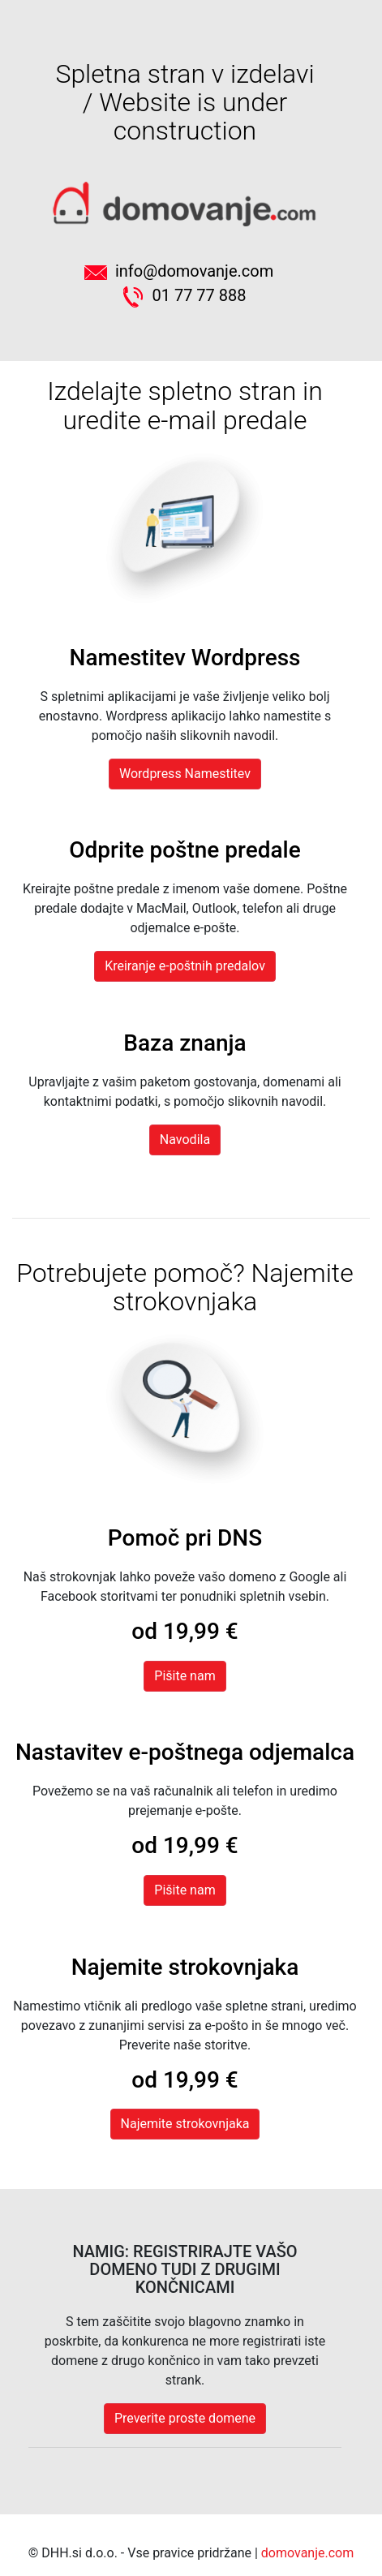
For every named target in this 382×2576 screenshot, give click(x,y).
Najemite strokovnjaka (185, 1967)
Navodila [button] (185, 1139)
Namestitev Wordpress (185, 657)
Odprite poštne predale (184, 849)
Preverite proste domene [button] (184, 2418)
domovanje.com (307, 2553)
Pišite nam (184, 1676)
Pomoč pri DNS (185, 1538)
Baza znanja (184, 1043)
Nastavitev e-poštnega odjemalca (184, 1752)
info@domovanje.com (184, 271)
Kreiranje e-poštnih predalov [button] (185, 966)
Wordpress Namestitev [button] (185, 773)
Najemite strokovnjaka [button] (185, 2123)
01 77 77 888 (184, 295)
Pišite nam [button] (184, 1890)
